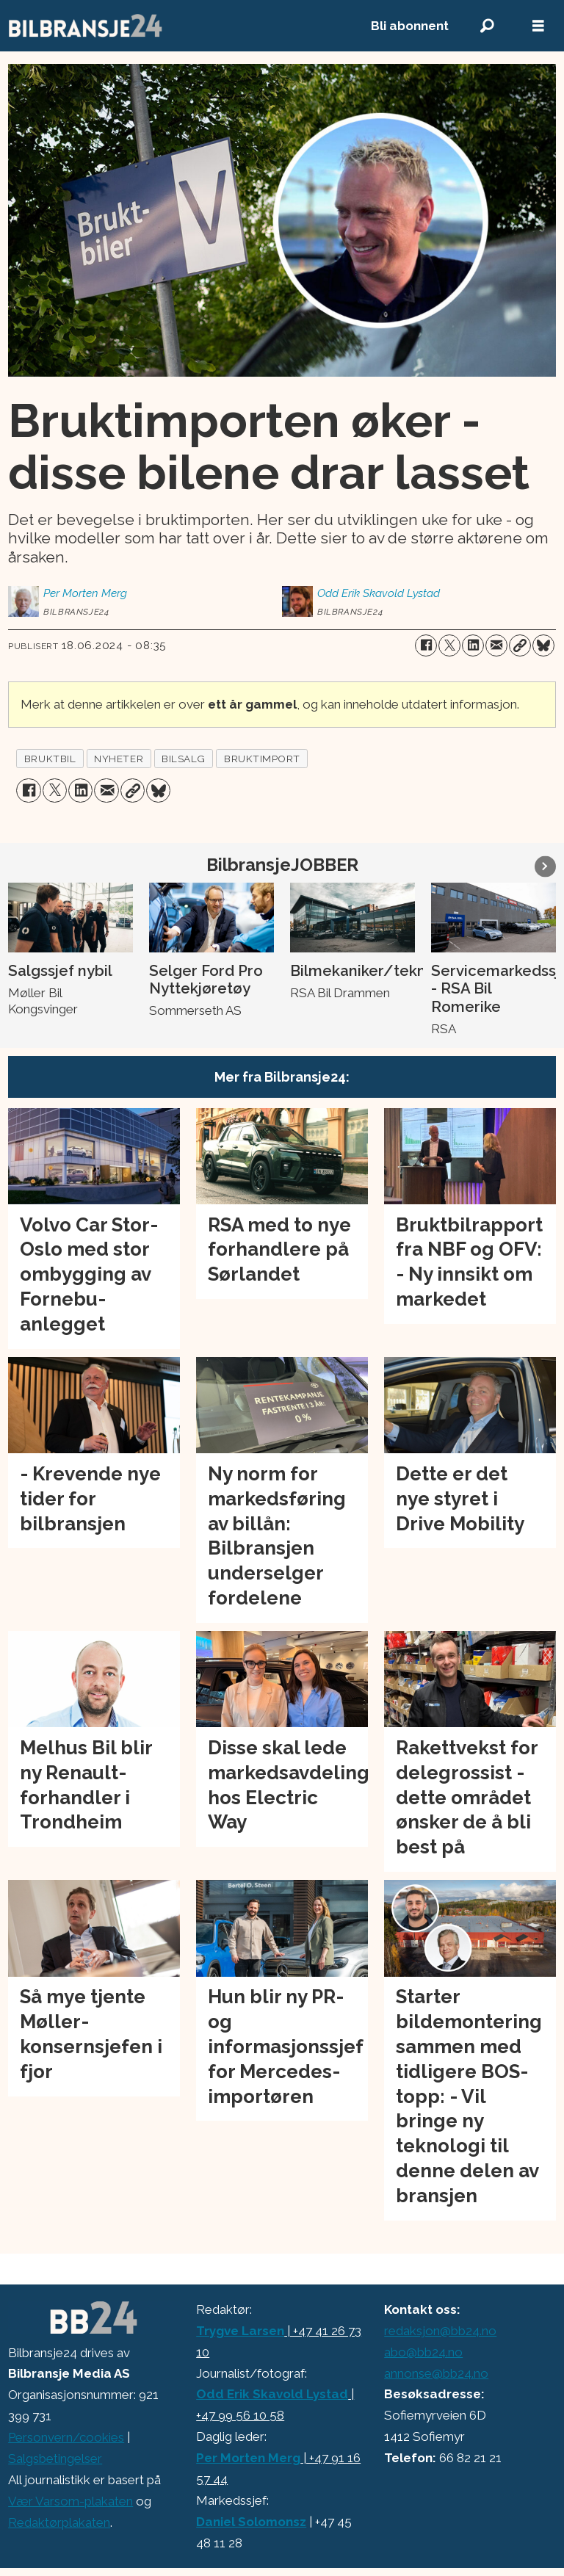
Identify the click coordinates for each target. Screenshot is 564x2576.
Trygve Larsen (240, 2330)
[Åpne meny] (538, 26)
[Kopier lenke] (520, 645)
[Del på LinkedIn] (473, 645)
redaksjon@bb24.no (440, 2330)
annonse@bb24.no (436, 2373)
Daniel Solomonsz (251, 2521)
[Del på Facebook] (426, 645)
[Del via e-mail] (496, 645)
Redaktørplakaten (59, 2522)
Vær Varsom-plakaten (70, 2501)
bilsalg (184, 758)
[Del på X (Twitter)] (449, 645)
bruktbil (50, 758)
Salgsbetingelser (55, 2458)
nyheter (118, 758)
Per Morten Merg (248, 2457)
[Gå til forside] (86, 25)
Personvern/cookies (66, 2437)
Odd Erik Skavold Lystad (272, 2394)
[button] (545, 866)
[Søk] (487, 26)
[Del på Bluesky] (543, 645)
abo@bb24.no (423, 2352)
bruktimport (262, 758)
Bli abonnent (410, 25)
